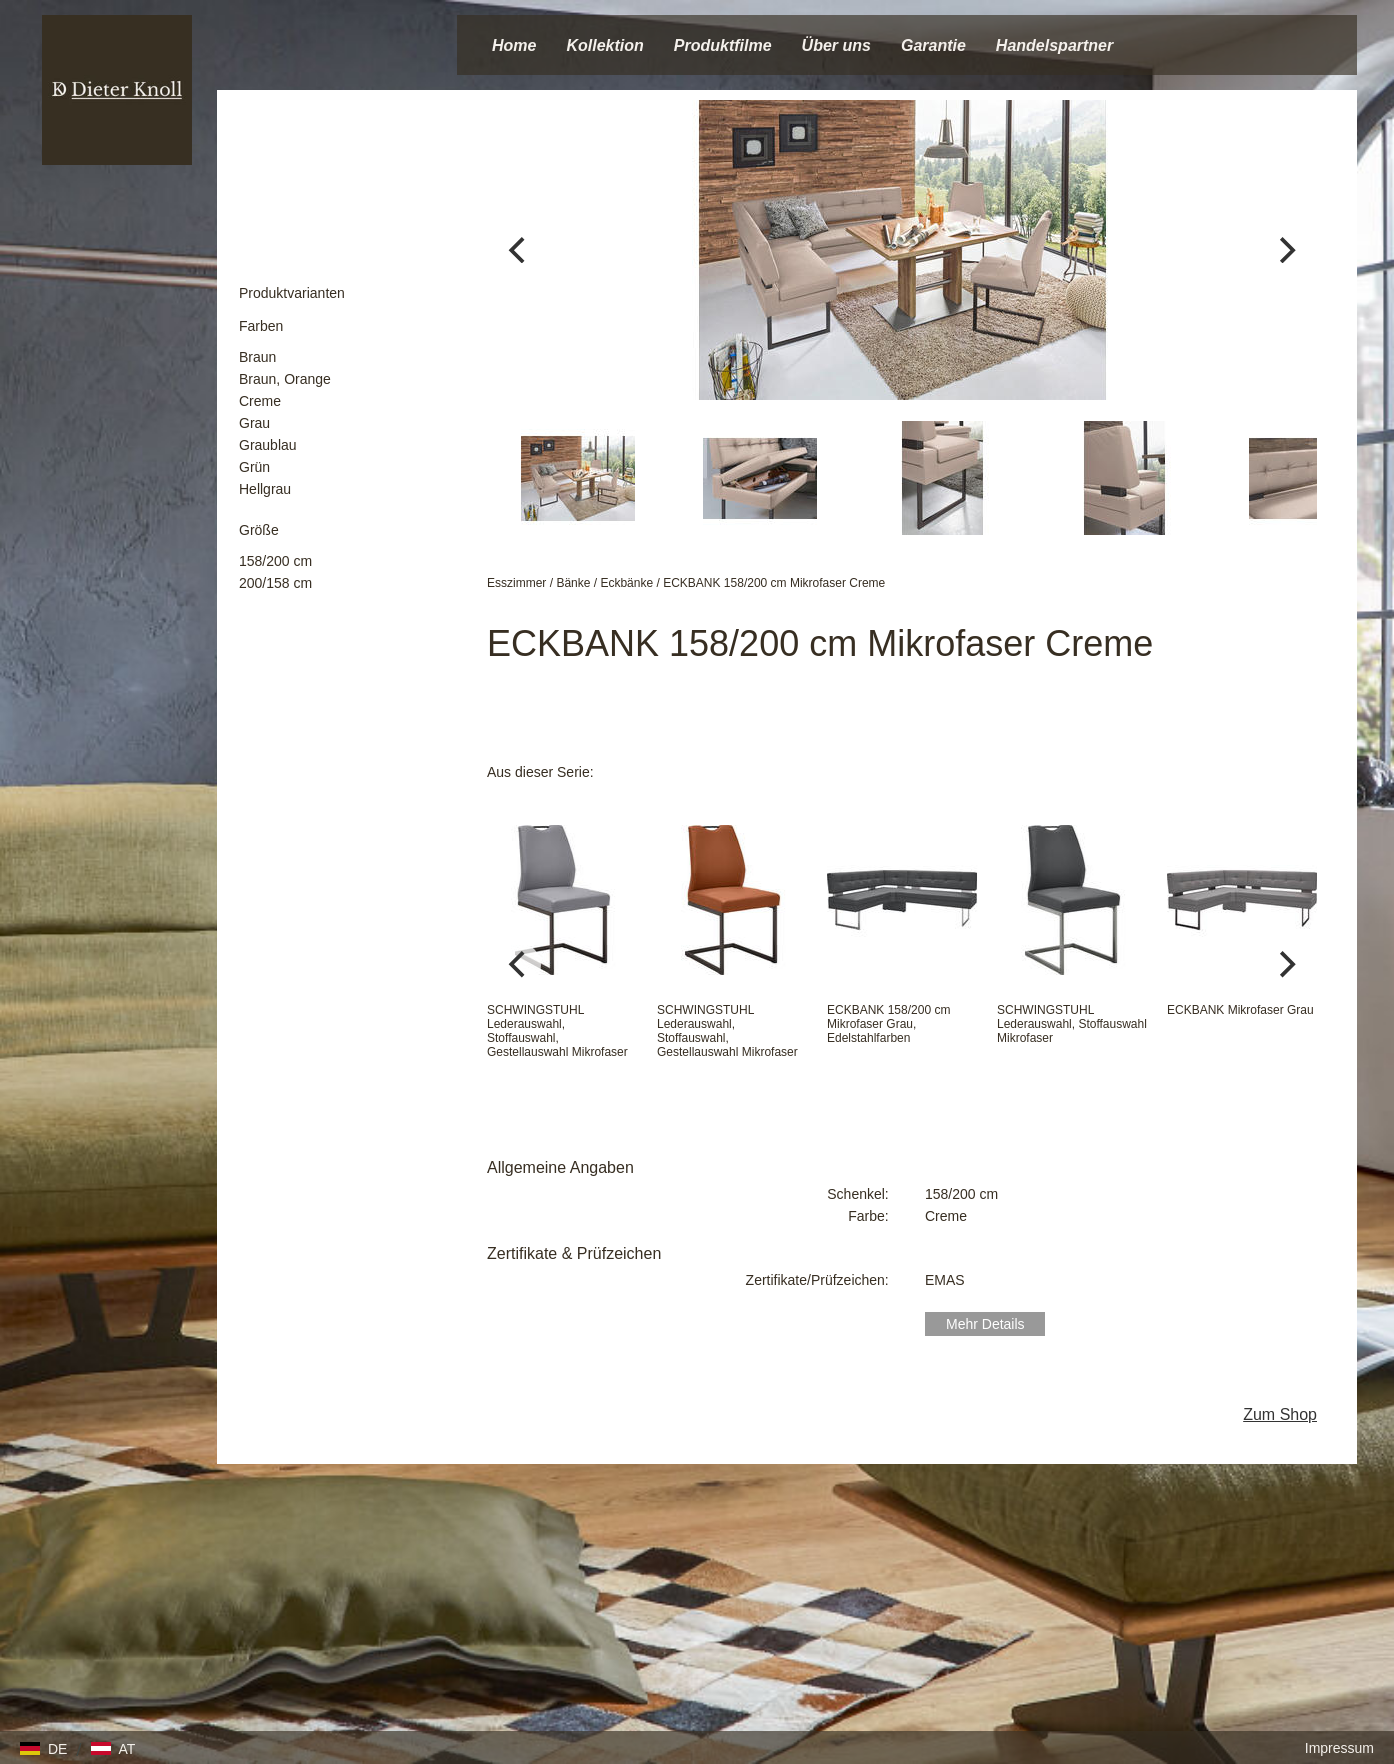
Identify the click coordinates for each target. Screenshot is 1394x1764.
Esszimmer (516, 583)
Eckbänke (626, 583)
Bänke (573, 583)
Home (514, 45)
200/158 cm (275, 583)
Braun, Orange (285, 379)
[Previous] (519, 250)
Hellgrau (265, 489)
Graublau (268, 445)
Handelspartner (1054, 45)
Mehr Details (985, 1324)
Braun (257, 357)
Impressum (1339, 1748)
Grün (254, 467)
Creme (260, 401)
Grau (254, 423)
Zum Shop (1280, 1414)
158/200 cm (275, 561)
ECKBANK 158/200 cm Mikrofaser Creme (774, 583)
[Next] (1285, 250)
